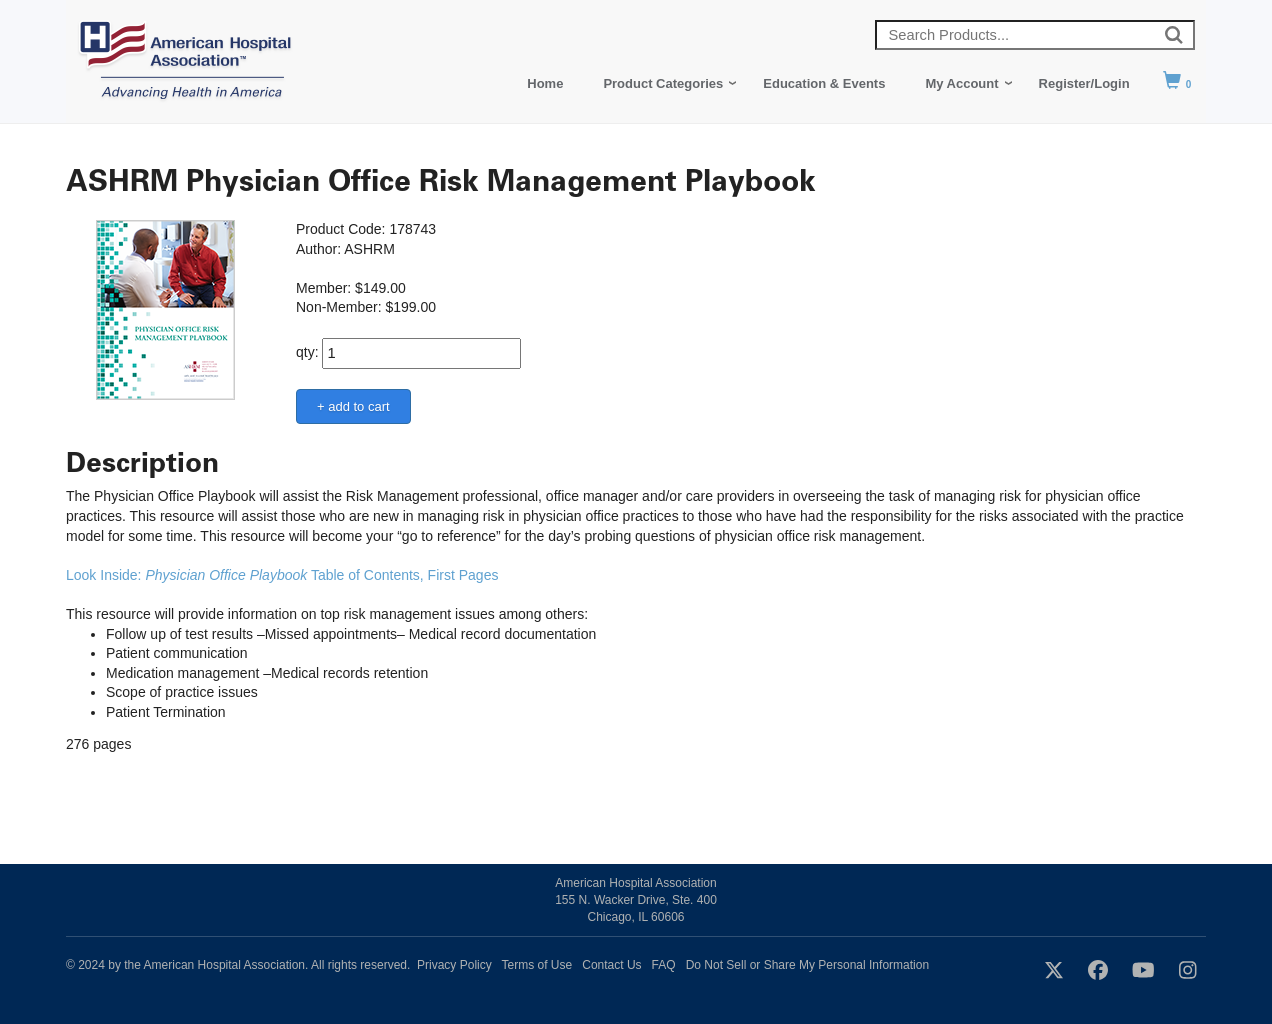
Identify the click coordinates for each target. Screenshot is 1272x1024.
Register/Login (1084, 83)
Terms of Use (537, 965)
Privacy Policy (454, 965)
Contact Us (611, 965)
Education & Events (824, 83)
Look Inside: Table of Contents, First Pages (284, 575)
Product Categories (663, 83)
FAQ (664, 965)
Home (545, 83)
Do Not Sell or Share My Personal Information (807, 965)
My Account (961, 83)
